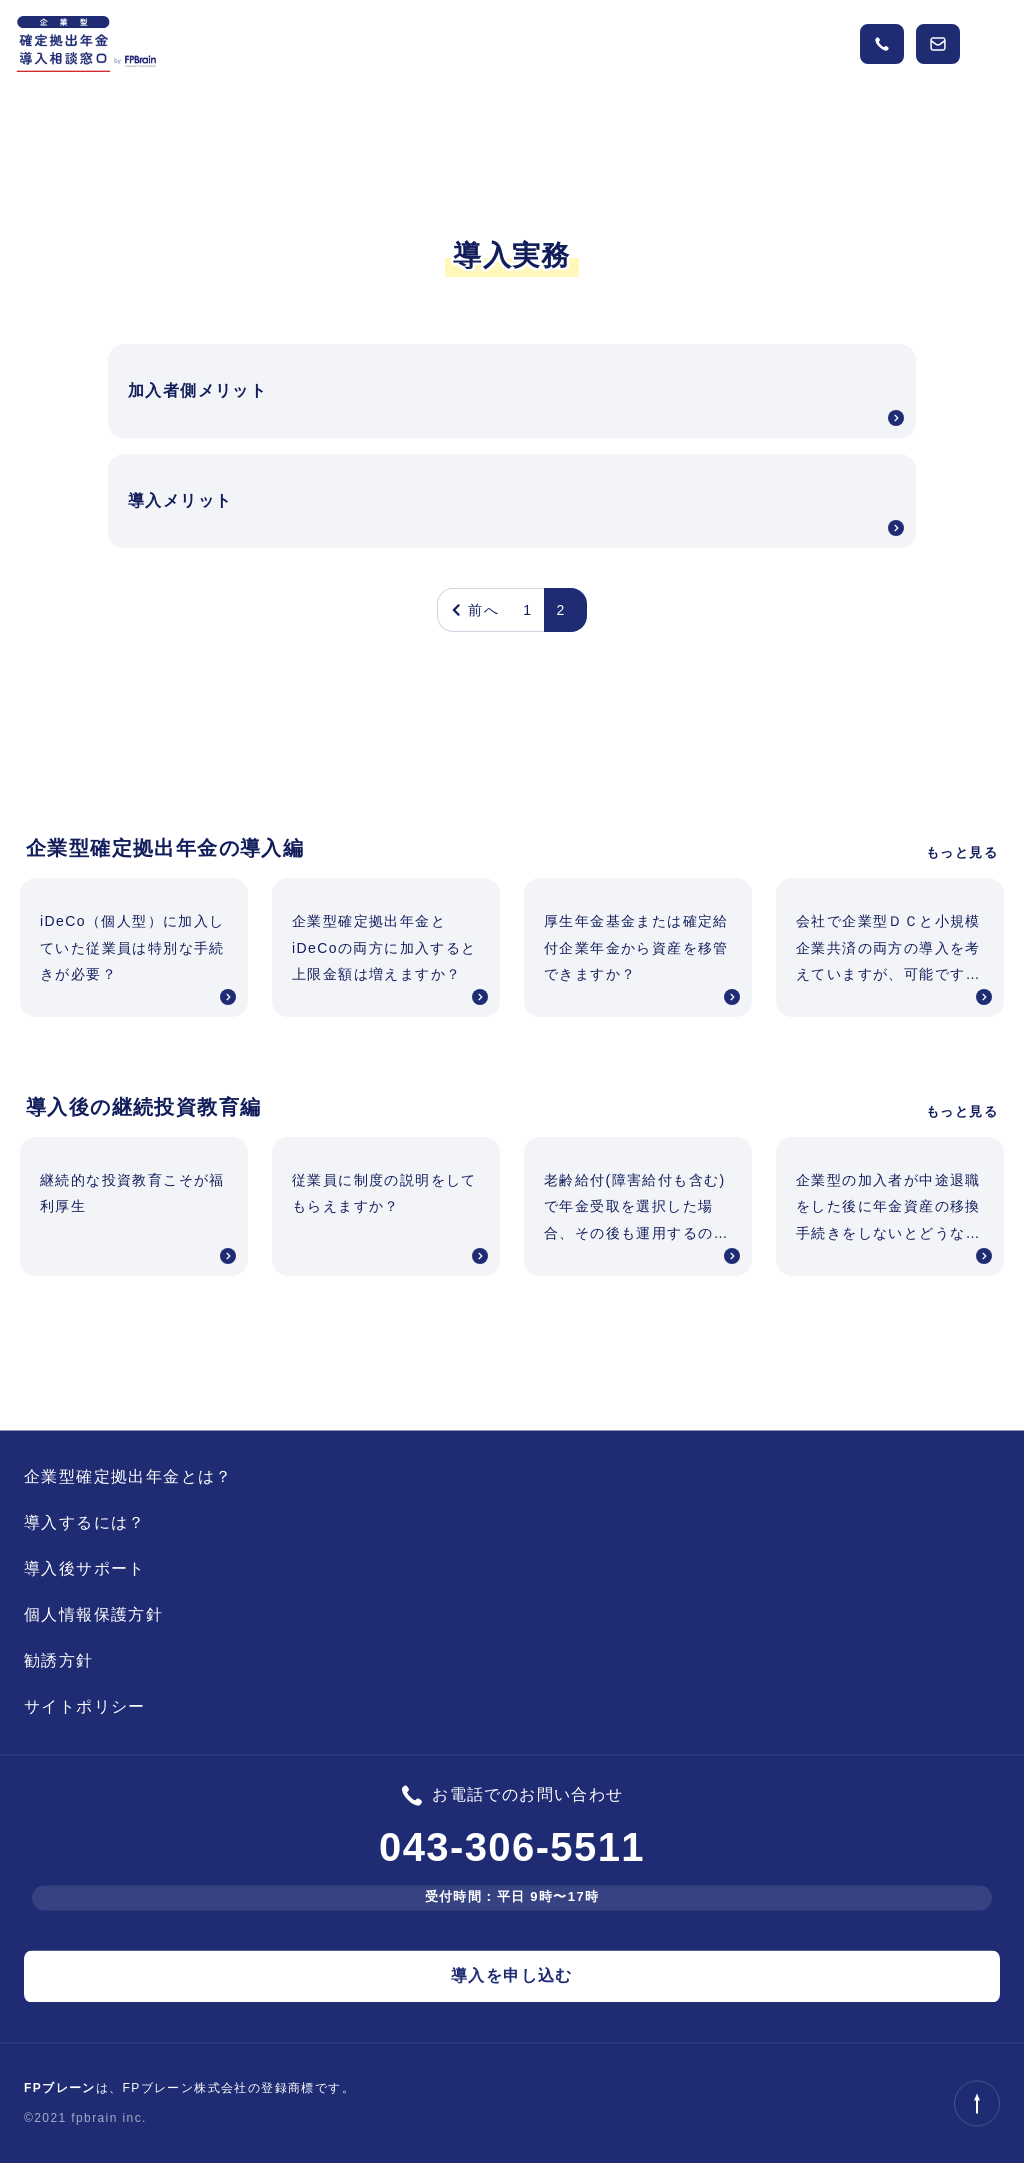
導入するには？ (85, 1522)
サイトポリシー (85, 1706)
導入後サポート (85, 1568)
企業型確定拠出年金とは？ (128, 1476)
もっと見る (962, 852)
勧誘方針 (59, 1660)
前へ (474, 610)
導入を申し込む (512, 1975)
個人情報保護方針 (93, 1614)
